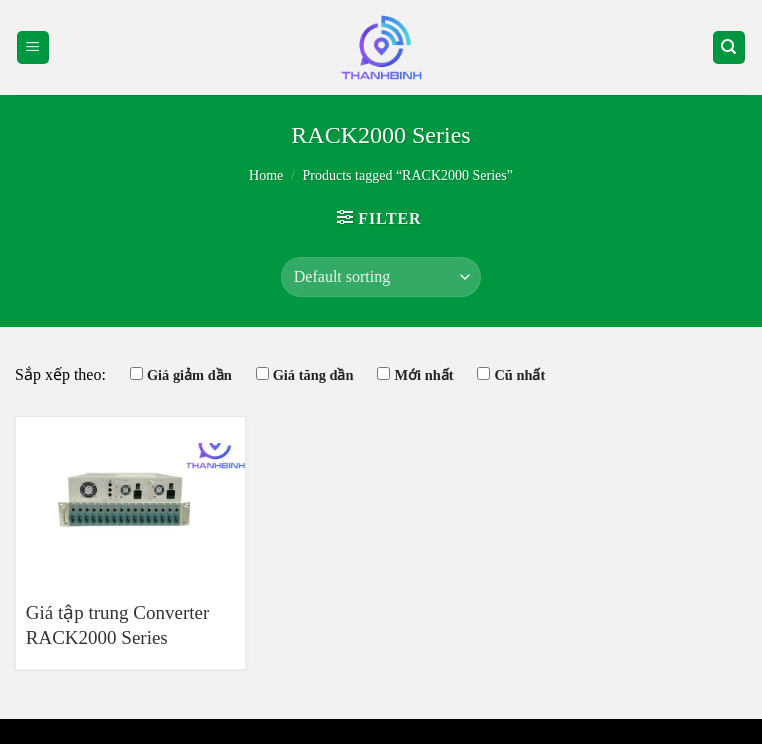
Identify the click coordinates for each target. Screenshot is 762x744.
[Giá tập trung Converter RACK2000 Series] (130, 500)
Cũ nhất (519, 375)
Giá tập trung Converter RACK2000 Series (118, 625)
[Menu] (33, 47)
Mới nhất (423, 375)
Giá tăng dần (313, 375)
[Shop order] (381, 277)
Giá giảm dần (189, 375)
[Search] (729, 47)
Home (266, 175)
